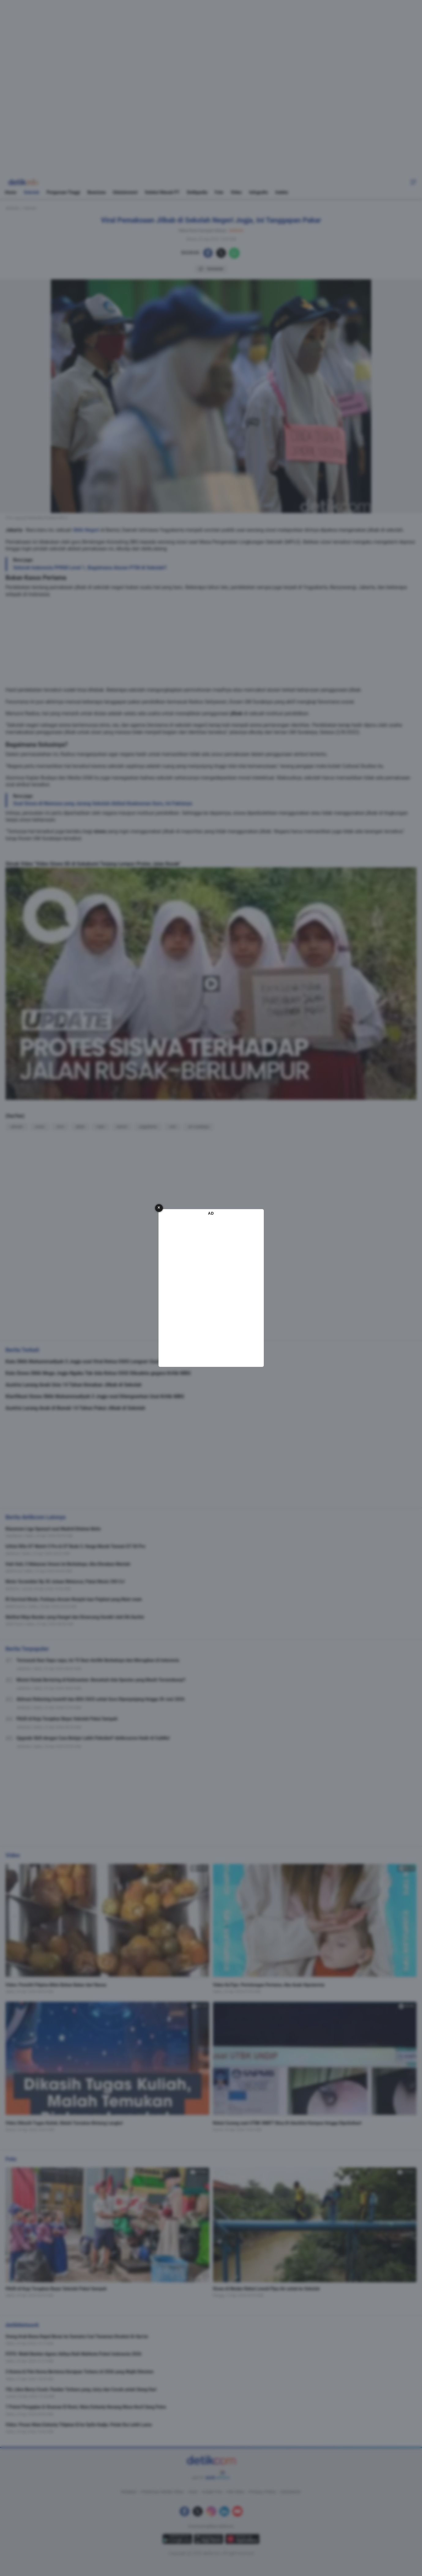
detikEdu (13, 208)
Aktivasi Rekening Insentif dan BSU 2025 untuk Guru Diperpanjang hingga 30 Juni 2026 (101, 1699)
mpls (101, 1127)
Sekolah (31, 192)
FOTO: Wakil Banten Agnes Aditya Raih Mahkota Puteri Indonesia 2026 (73, 2354)
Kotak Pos (212, 2491)
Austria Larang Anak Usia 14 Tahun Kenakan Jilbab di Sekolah (74, 1385)
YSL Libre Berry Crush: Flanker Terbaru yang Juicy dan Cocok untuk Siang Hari (81, 2389)
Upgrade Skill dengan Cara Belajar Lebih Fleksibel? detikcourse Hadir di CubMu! (93, 1738)
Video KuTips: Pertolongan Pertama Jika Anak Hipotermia (269, 1984)
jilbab (236, 713)
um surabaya (198, 1127)
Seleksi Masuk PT (162, 192)
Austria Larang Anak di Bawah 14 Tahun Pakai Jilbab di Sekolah (75, 1408)
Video (236, 192)
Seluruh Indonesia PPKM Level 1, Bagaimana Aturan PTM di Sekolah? (90, 568)
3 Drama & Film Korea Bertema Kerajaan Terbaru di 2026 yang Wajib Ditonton (80, 2371)
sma (60, 1127)
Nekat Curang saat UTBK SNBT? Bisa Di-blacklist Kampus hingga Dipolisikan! (287, 2123)
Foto (219, 192)
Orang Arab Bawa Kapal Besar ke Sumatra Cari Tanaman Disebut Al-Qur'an (77, 2336)
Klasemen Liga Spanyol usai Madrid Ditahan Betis (53, 1528)
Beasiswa (97, 192)
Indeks (281, 192)
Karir (193, 2491)
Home (10, 192)
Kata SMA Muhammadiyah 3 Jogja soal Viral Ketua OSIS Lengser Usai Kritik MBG (95, 1361)
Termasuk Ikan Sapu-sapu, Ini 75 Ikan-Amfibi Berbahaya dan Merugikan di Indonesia (98, 1660)
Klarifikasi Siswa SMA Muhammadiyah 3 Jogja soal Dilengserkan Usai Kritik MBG (95, 1396)
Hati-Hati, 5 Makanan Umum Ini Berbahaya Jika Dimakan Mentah (68, 1564)
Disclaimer (291, 2491)
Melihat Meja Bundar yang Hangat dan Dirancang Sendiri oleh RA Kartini (75, 1617)
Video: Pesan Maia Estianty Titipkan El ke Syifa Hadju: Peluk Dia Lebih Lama (79, 2424)
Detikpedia (197, 192)
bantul (122, 1127)
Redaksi (129, 2491)
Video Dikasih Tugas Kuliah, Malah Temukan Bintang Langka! (64, 2123)
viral (172, 1127)
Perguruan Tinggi (63, 192)
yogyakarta (148, 1127)
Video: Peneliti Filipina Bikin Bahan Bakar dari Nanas (56, 1984)
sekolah (16, 1127)
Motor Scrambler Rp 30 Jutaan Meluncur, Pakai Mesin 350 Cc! (65, 1581)
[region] (211, 78)
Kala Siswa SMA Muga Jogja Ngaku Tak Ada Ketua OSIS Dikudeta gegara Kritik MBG (98, 1373)
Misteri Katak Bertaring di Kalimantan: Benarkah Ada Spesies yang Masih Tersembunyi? (101, 1679)
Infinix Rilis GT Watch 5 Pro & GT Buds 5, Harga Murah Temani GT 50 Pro (75, 1546)
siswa (100, 831)
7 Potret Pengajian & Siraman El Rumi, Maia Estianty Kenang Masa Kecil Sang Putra (86, 2406)
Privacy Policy (262, 2491)
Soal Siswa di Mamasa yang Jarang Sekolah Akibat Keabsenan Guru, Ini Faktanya (102, 803)
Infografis (258, 192)
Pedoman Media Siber (162, 2491)
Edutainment (125, 192)
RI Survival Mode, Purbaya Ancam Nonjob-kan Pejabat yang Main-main (74, 1599)
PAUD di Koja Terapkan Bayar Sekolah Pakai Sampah (67, 1718)
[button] (413, 182)
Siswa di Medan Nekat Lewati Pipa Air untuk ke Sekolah (266, 2288)
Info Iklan (236, 2491)
